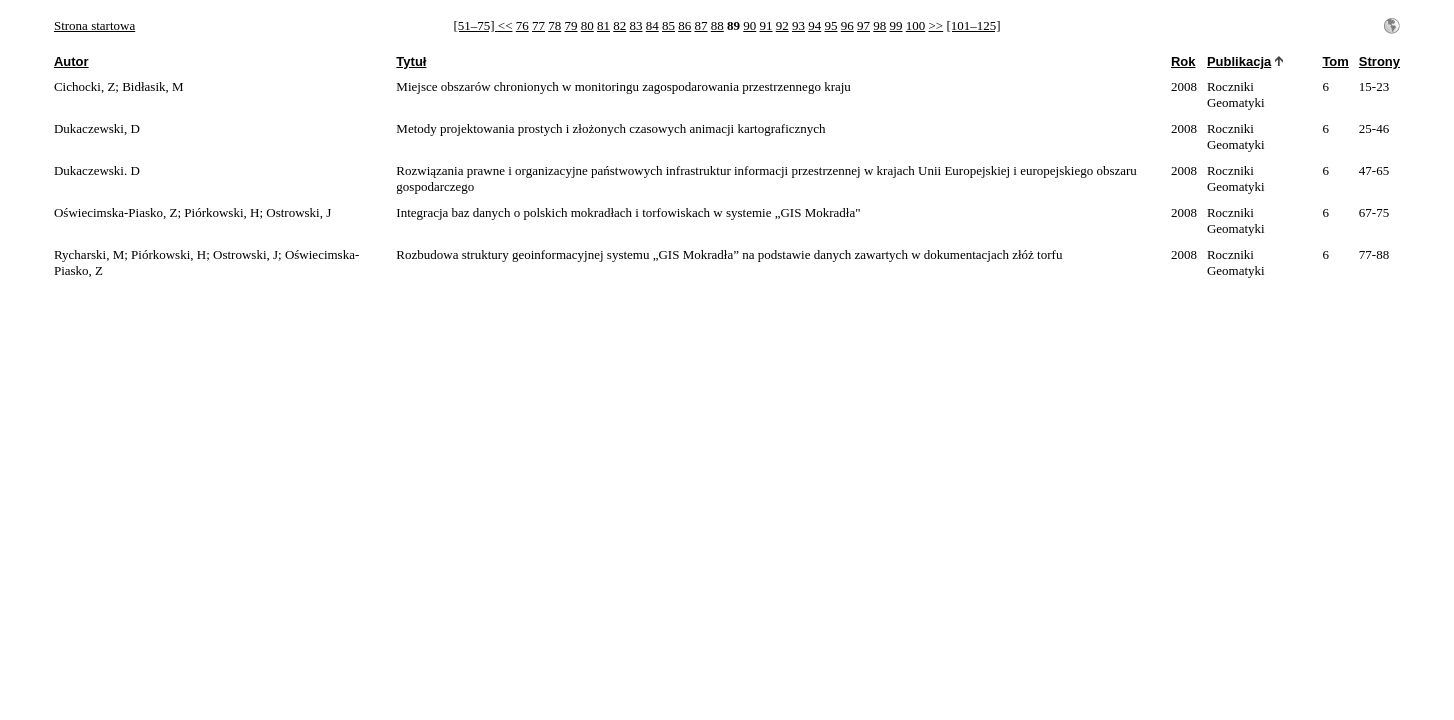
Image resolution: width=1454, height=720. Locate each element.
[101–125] (973, 25)
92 (782, 25)
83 (636, 25)
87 (701, 25)
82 (619, 25)
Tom (1335, 61)
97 (863, 25)
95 (831, 25)
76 (522, 25)
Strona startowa (94, 25)
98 (879, 25)
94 (814, 25)
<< (505, 25)
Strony (1379, 61)
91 (766, 25)
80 (587, 25)
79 (571, 25)
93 (798, 25)
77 (538, 25)
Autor (71, 61)
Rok (1183, 61)
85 (668, 25)
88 (717, 25)
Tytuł (411, 61)
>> (936, 25)
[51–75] (475, 25)
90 (749, 25)
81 (603, 25)
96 (847, 25)
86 (684, 25)
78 (554, 25)
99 (896, 25)
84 (652, 25)
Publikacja (1239, 61)
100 (916, 25)
